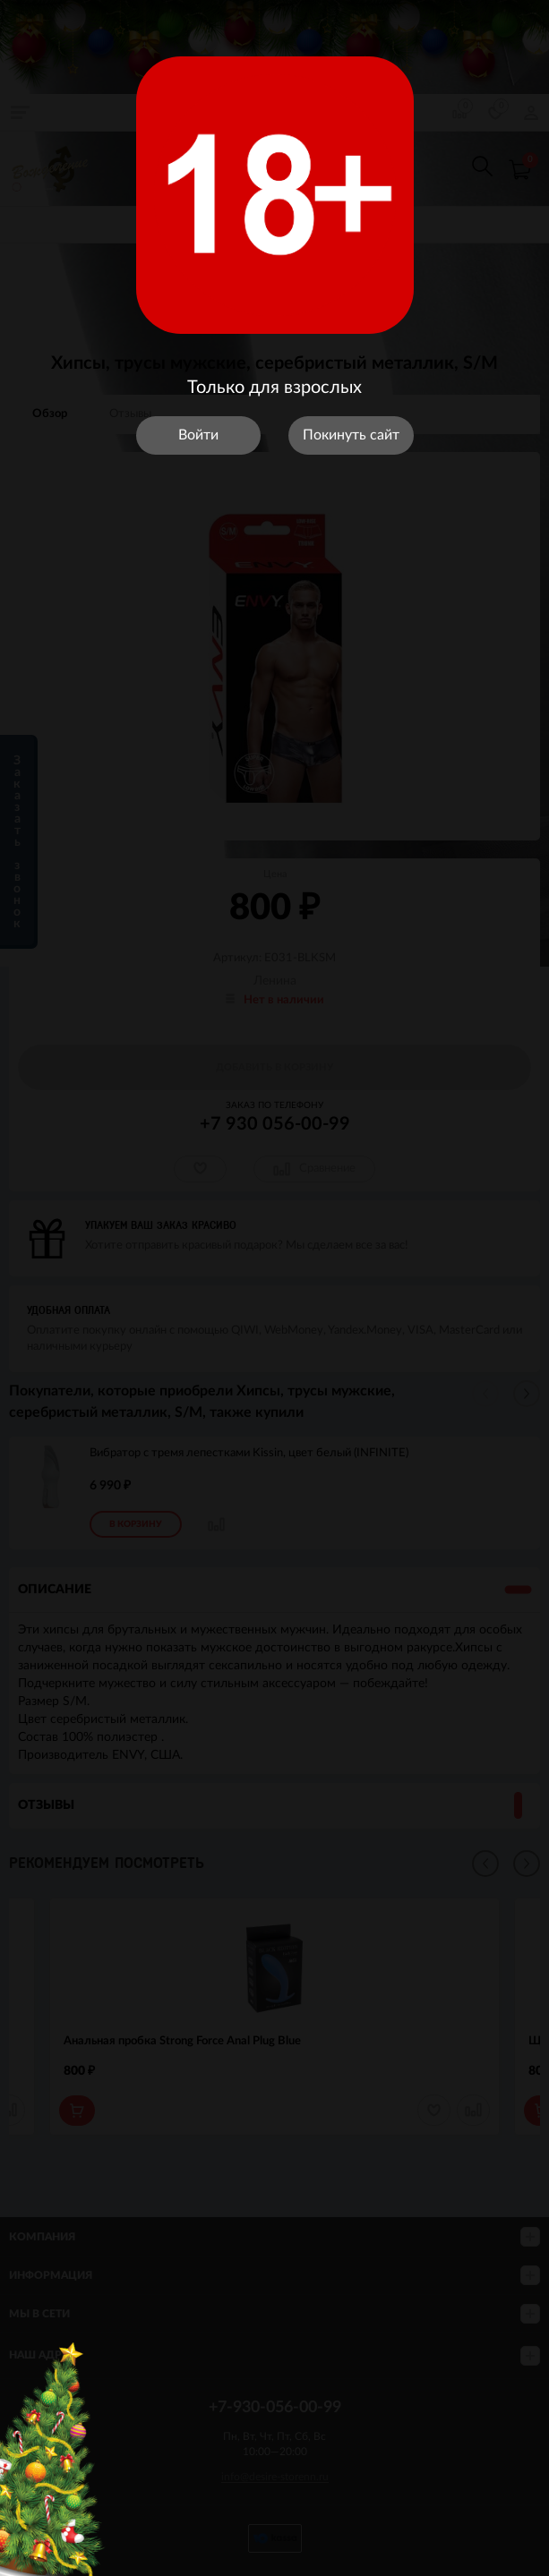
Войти (198, 435)
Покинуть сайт (351, 435)
